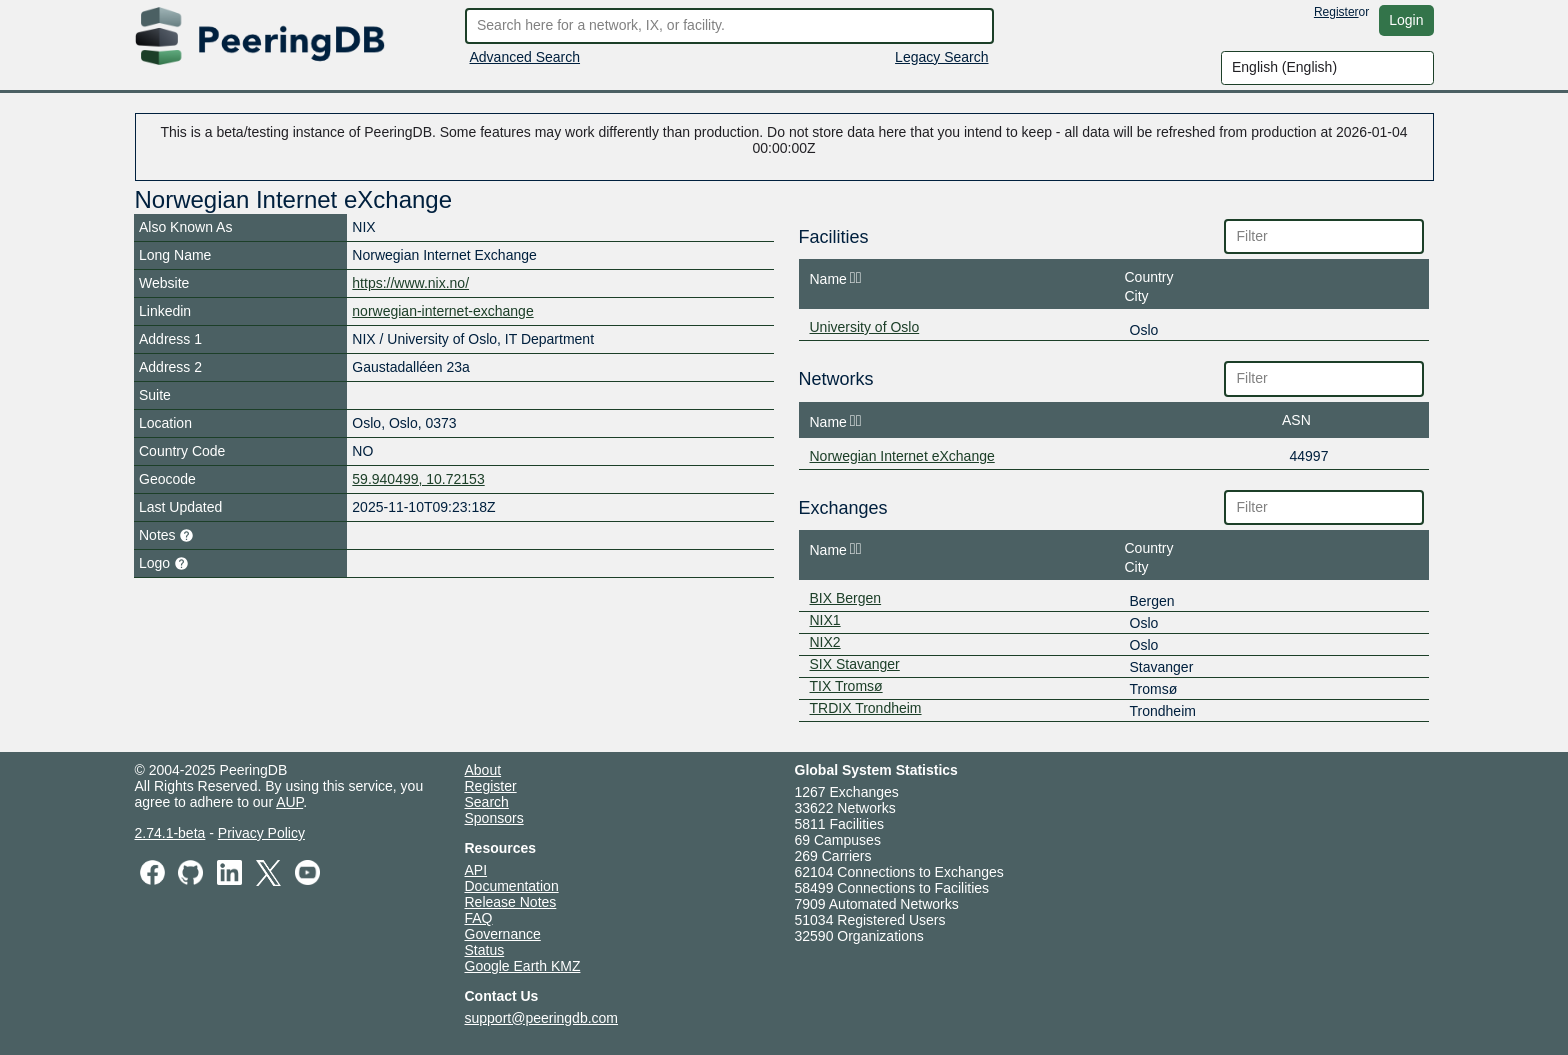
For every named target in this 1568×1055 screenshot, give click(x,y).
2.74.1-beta (170, 833)
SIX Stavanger (855, 664)
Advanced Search (525, 57)
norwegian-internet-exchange (442, 311)
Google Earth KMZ (523, 966)
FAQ (479, 918)
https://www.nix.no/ (410, 283)
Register (1336, 12)
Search (487, 802)
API (476, 870)
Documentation (512, 886)
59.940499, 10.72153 (418, 479)
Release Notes (511, 902)
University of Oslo (865, 327)
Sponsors (494, 818)
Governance (503, 934)
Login (1406, 20)
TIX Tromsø (846, 686)
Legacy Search (941, 57)
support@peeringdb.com (542, 1018)
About (483, 770)
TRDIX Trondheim (866, 708)
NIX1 (825, 620)
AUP (289, 802)
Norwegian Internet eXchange (902, 456)
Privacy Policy (261, 833)
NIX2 (825, 642)
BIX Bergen (846, 598)
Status (485, 950)
